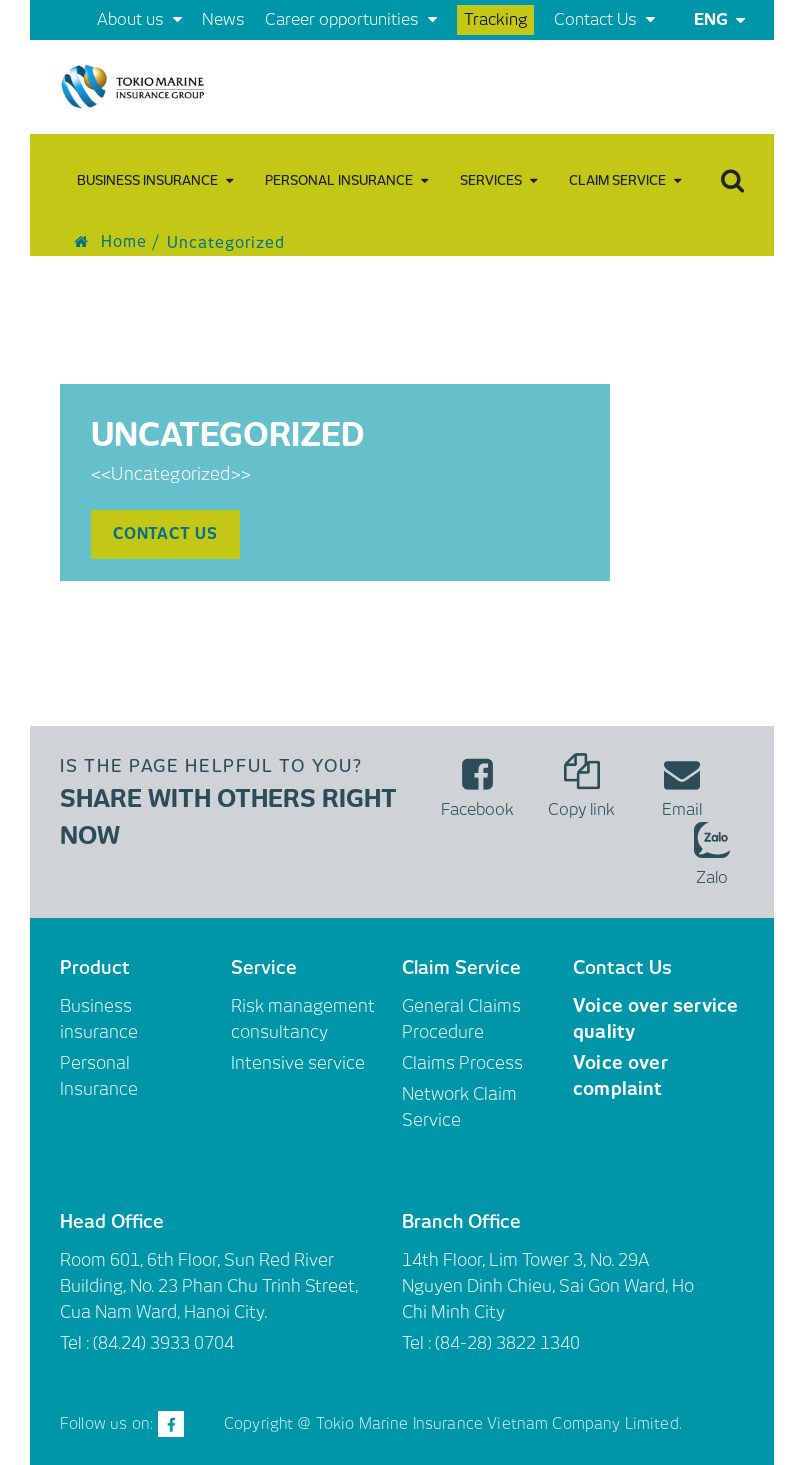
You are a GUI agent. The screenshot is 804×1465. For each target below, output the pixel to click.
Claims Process (462, 1063)
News (223, 19)
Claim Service (625, 180)
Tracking (495, 19)
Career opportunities (351, 19)
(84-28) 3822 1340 (507, 1343)
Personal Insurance (346, 180)
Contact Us (604, 19)
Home (110, 242)
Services (498, 180)
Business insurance (155, 180)
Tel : (418, 1343)
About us (139, 19)
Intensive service (298, 1063)
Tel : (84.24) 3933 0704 (147, 1343)
